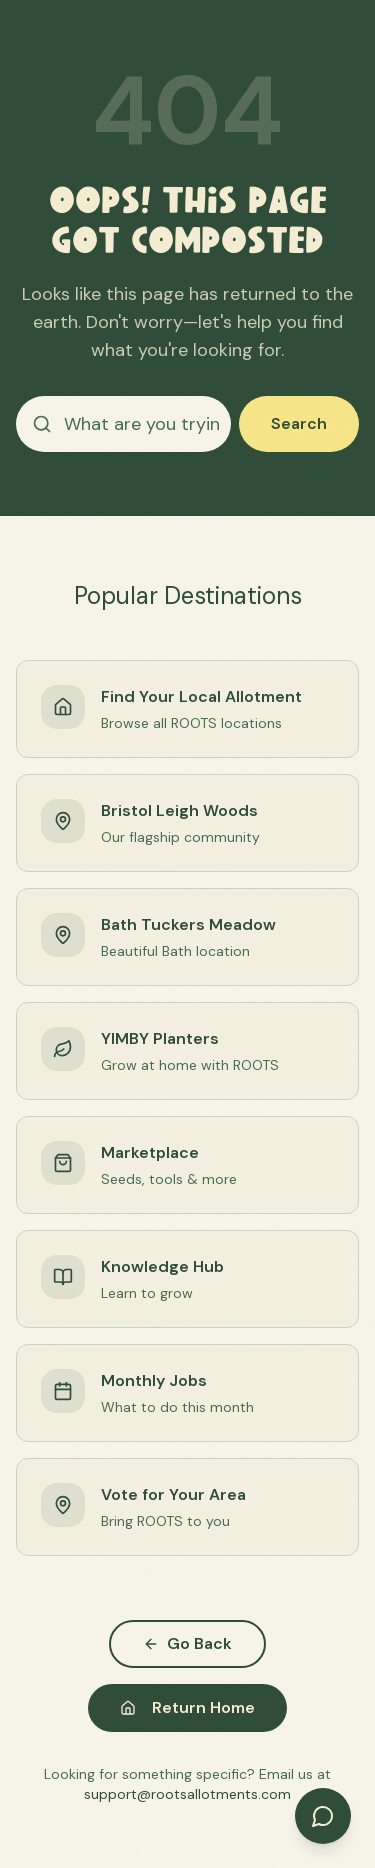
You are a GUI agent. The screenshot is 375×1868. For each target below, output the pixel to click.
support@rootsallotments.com (187, 1794)
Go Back (187, 1643)
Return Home (187, 1707)
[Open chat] (323, 1816)
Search (299, 423)
